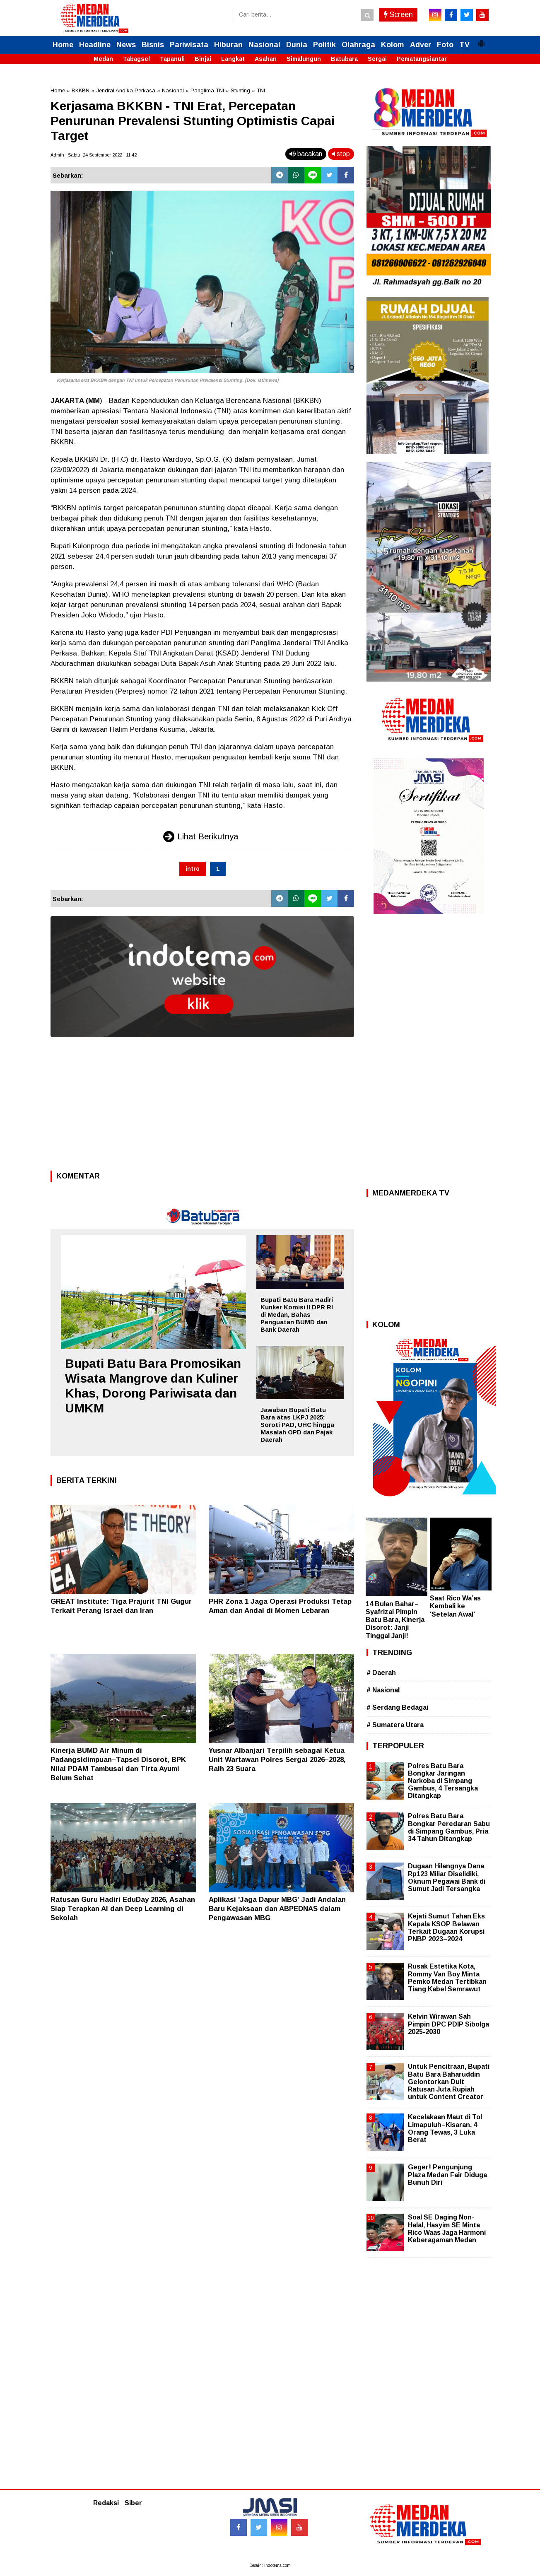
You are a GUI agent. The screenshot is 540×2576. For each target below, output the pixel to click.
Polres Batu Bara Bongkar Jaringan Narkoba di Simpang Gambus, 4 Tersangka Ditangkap (443, 1781)
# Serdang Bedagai (397, 1707)
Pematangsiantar (422, 58)
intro (193, 868)
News (126, 45)
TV (464, 45)
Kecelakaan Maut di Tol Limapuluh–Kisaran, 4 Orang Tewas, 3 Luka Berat (445, 2128)
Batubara (344, 58)
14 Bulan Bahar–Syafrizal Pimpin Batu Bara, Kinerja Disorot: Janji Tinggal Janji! (395, 1619)
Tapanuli (172, 58)
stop (341, 153)
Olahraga (358, 45)
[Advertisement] (202, 1106)
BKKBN (80, 90)
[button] (481, 40)
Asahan (266, 58)
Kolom (392, 45)
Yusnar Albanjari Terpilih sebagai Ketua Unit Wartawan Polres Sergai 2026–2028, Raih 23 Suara (277, 1760)
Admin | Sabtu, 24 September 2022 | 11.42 (94, 154)
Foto (445, 45)
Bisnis (153, 45)
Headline (95, 45)
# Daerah (381, 1672)
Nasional (264, 45)
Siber (133, 2502)
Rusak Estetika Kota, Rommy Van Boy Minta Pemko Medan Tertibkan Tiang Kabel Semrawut (447, 1978)
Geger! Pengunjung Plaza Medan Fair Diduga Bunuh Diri (447, 2175)
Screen (398, 14)
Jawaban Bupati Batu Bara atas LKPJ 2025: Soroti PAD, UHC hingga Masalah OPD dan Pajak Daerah (297, 1424)
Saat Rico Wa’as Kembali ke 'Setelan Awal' (455, 1606)
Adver (420, 45)
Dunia (296, 45)
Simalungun (304, 58)
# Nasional (383, 1690)
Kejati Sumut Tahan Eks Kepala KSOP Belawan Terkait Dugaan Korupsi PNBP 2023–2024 (446, 1927)
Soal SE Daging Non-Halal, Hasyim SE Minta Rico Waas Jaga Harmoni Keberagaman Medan (447, 2228)
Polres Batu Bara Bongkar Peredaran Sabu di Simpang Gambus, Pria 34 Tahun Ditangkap (449, 1827)
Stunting (240, 90)
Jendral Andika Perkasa (125, 90)
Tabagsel (136, 58)
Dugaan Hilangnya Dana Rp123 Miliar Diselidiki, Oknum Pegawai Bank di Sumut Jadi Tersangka (446, 1877)
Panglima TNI (207, 90)
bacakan (305, 153)
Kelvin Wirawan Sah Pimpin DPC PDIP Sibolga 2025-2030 (448, 2024)
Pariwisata (189, 45)
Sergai (377, 58)
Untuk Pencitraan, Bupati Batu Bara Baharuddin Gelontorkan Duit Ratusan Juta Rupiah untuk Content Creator (448, 2081)
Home (63, 45)
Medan (103, 58)
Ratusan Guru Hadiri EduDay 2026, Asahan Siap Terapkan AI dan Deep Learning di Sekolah (123, 1909)
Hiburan (228, 45)
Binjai (203, 58)
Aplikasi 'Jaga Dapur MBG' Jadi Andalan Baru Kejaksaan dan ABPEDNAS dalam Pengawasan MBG (277, 1909)
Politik (324, 45)
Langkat (233, 58)
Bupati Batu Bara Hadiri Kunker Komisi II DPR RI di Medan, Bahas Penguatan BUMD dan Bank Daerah (296, 1314)
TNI (261, 90)
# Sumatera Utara (395, 1724)
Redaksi (106, 2502)
